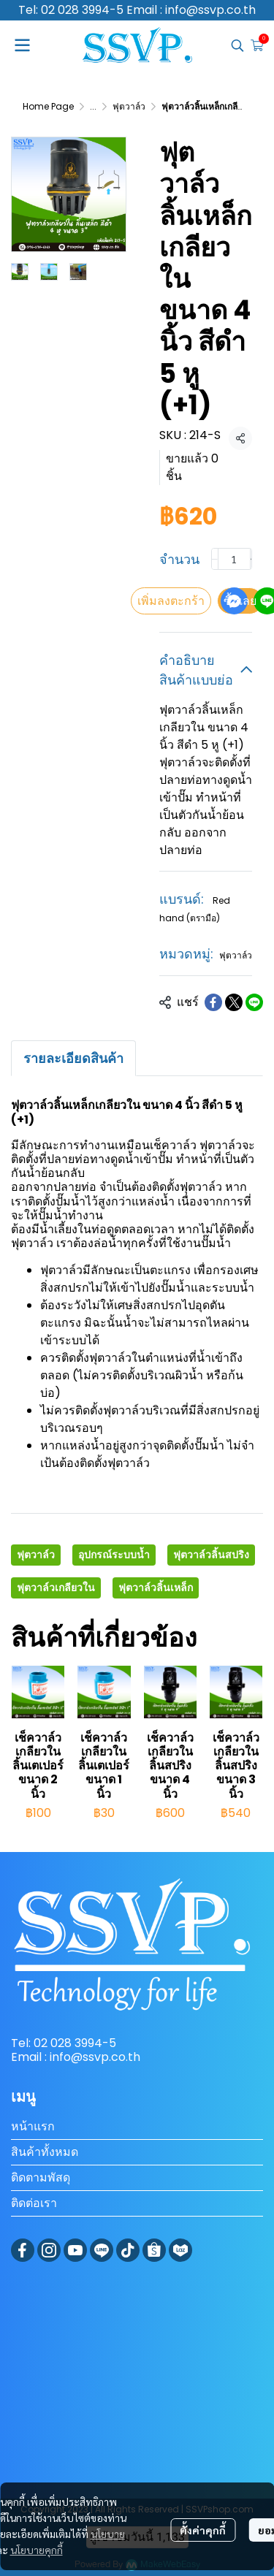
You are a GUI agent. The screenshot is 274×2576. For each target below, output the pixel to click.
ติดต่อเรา (34, 2203)
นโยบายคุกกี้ (36, 2549)
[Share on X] (234, 1002)
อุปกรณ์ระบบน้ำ (114, 1554)
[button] (237, 45)
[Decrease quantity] (215, 559)
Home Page (48, 106)
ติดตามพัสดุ (40, 2177)
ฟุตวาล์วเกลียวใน (56, 1587)
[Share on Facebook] (213, 1002)
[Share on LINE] (254, 1002)
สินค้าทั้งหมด (44, 2152)
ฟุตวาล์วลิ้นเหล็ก (155, 1587)
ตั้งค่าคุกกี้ (203, 2530)
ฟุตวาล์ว (129, 106)
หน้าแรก (33, 2126)
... (93, 106)
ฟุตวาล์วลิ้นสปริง (211, 1554)
